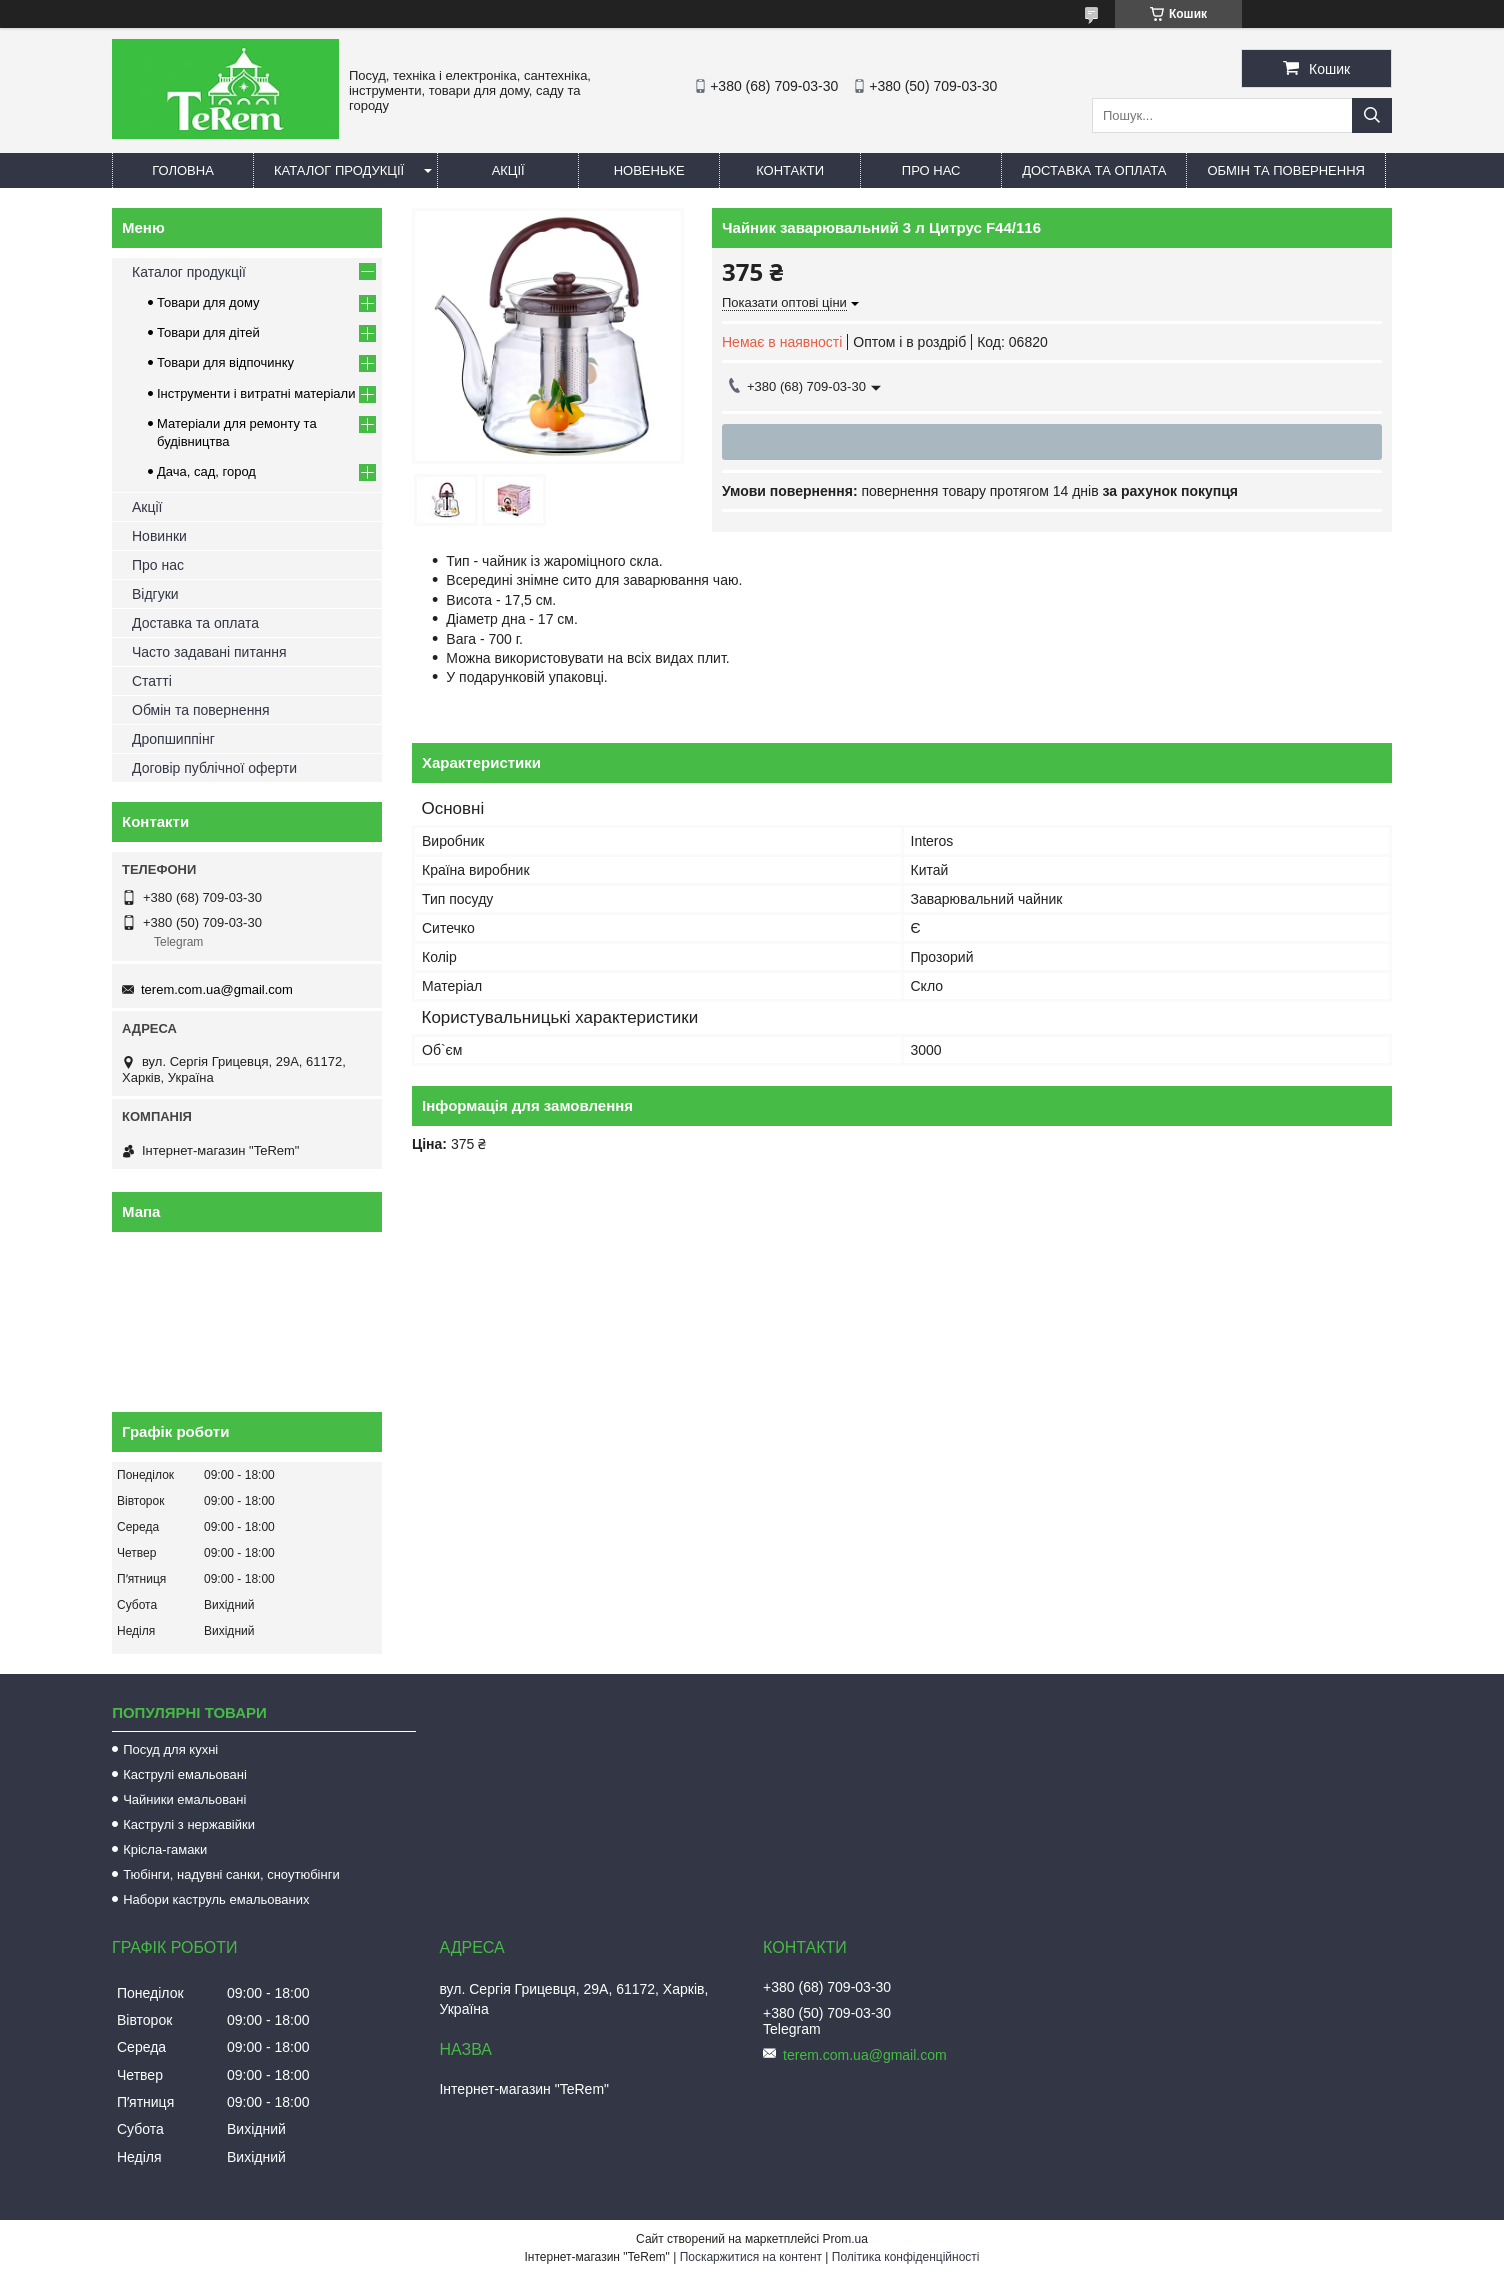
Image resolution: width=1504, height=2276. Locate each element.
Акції (508, 170)
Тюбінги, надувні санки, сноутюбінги (231, 1874)
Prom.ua (845, 2239)
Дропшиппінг (173, 739)
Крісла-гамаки (165, 1849)
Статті (152, 681)
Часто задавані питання (209, 652)
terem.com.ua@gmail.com (217, 989)
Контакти (790, 170)
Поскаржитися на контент (751, 2257)
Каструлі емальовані (185, 1774)
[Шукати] (1372, 115)
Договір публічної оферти (214, 768)
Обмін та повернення (1286, 170)
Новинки (159, 536)
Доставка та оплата (1094, 170)
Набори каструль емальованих (216, 1899)
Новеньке (649, 170)
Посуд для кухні (170, 1749)
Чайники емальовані (184, 1799)
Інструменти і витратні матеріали (256, 393)
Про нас (931, 170)
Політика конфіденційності (906, 2257)
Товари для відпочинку (225, 362)
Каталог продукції (339, 170)
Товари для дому (208, 302)
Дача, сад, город (206, 471)
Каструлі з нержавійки (189, 1824)
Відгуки (155, 594)
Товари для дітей (208, 332)
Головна (183, 170)
